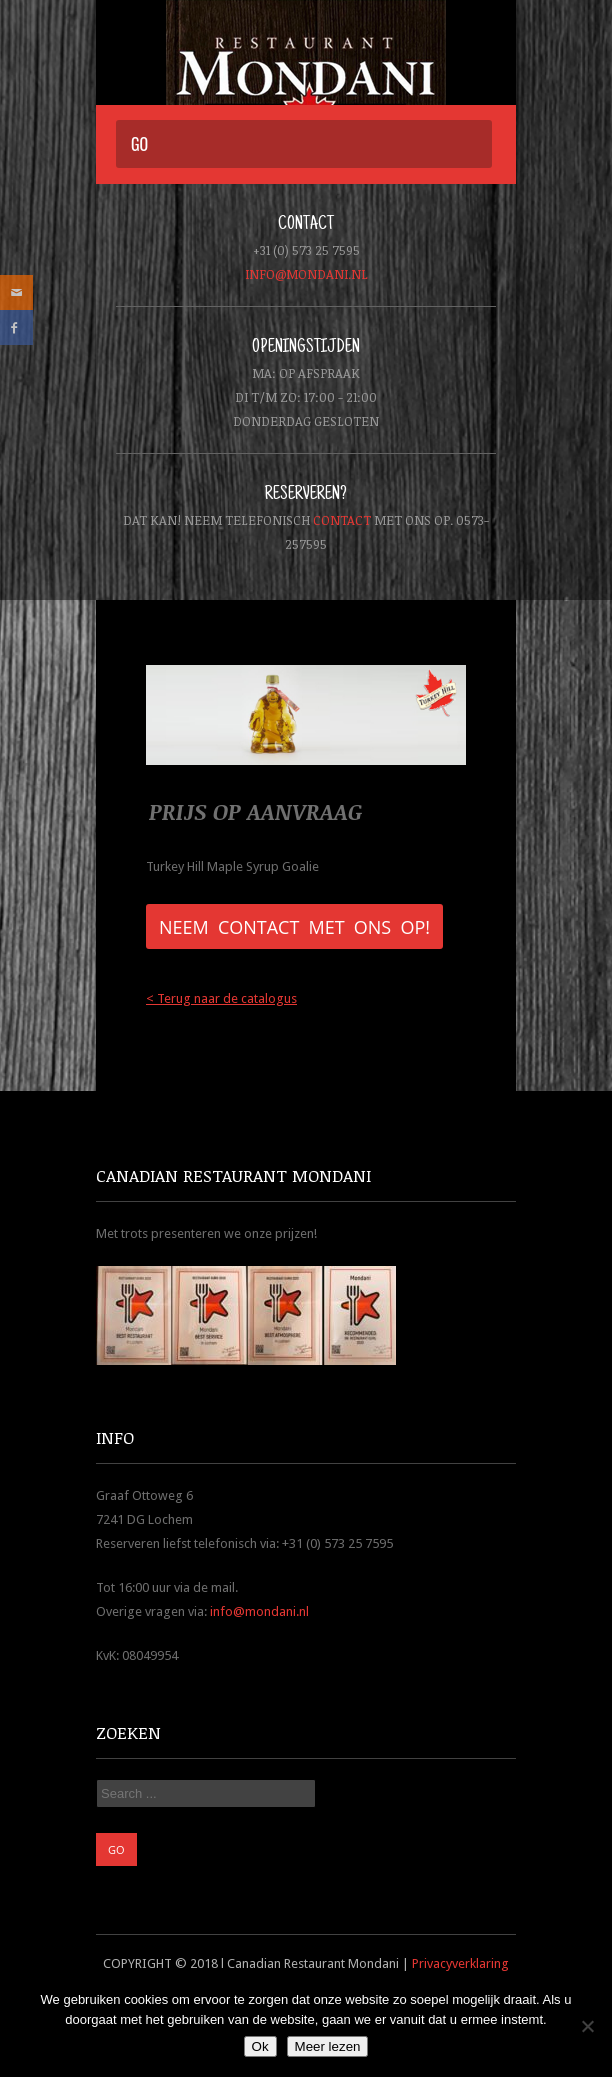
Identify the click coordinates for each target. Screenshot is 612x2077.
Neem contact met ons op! (294, 927)
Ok (260, 2046)
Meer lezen (328, 2046)
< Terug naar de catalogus (221, 998)
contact (342, 520)
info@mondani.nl (306, 274)
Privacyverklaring (460, 1963)
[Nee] (587, 2026)
